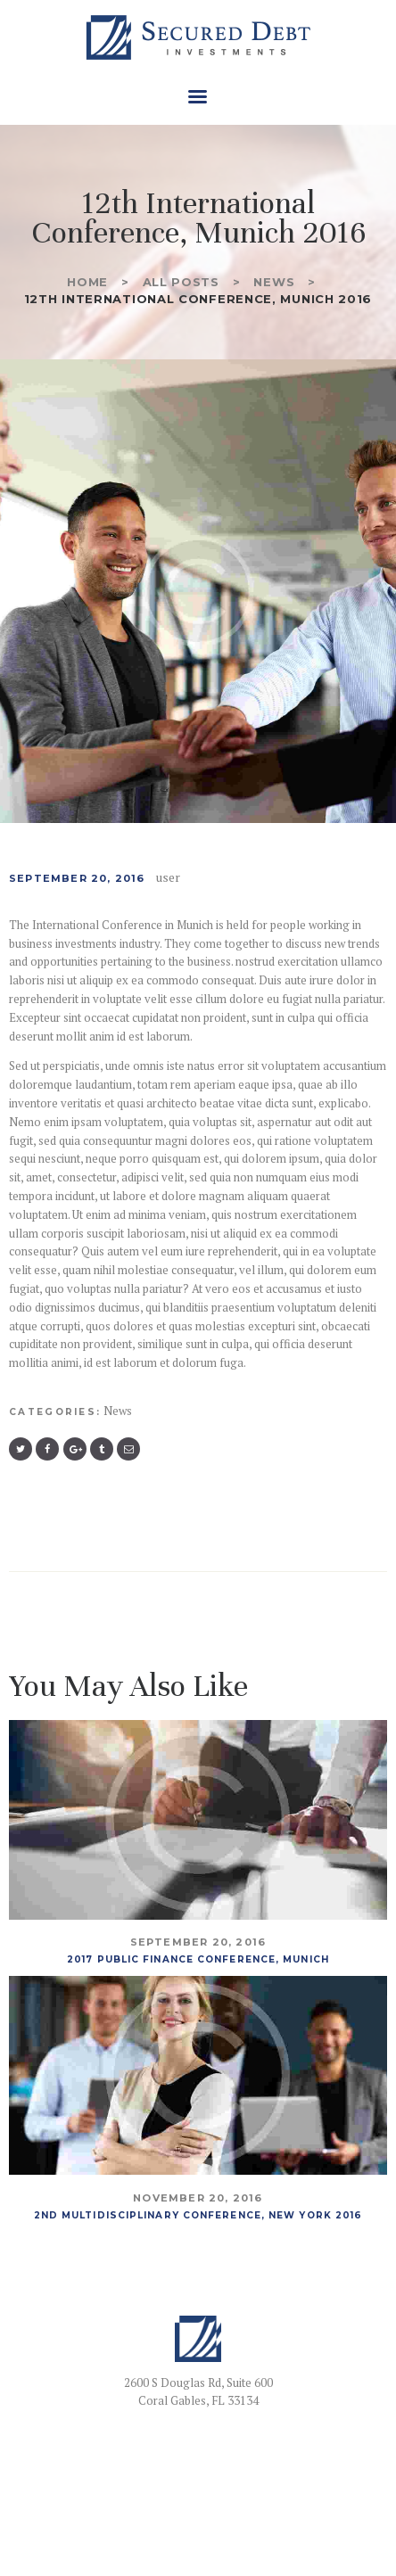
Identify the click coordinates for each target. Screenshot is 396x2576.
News (273, 282)
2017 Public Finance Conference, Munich (198, 1959)
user (168, 876)
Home (87, 282)
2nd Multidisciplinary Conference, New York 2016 (198, 2215)
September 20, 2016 (77, 878)
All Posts (181, 282)
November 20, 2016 (197, 2198)
